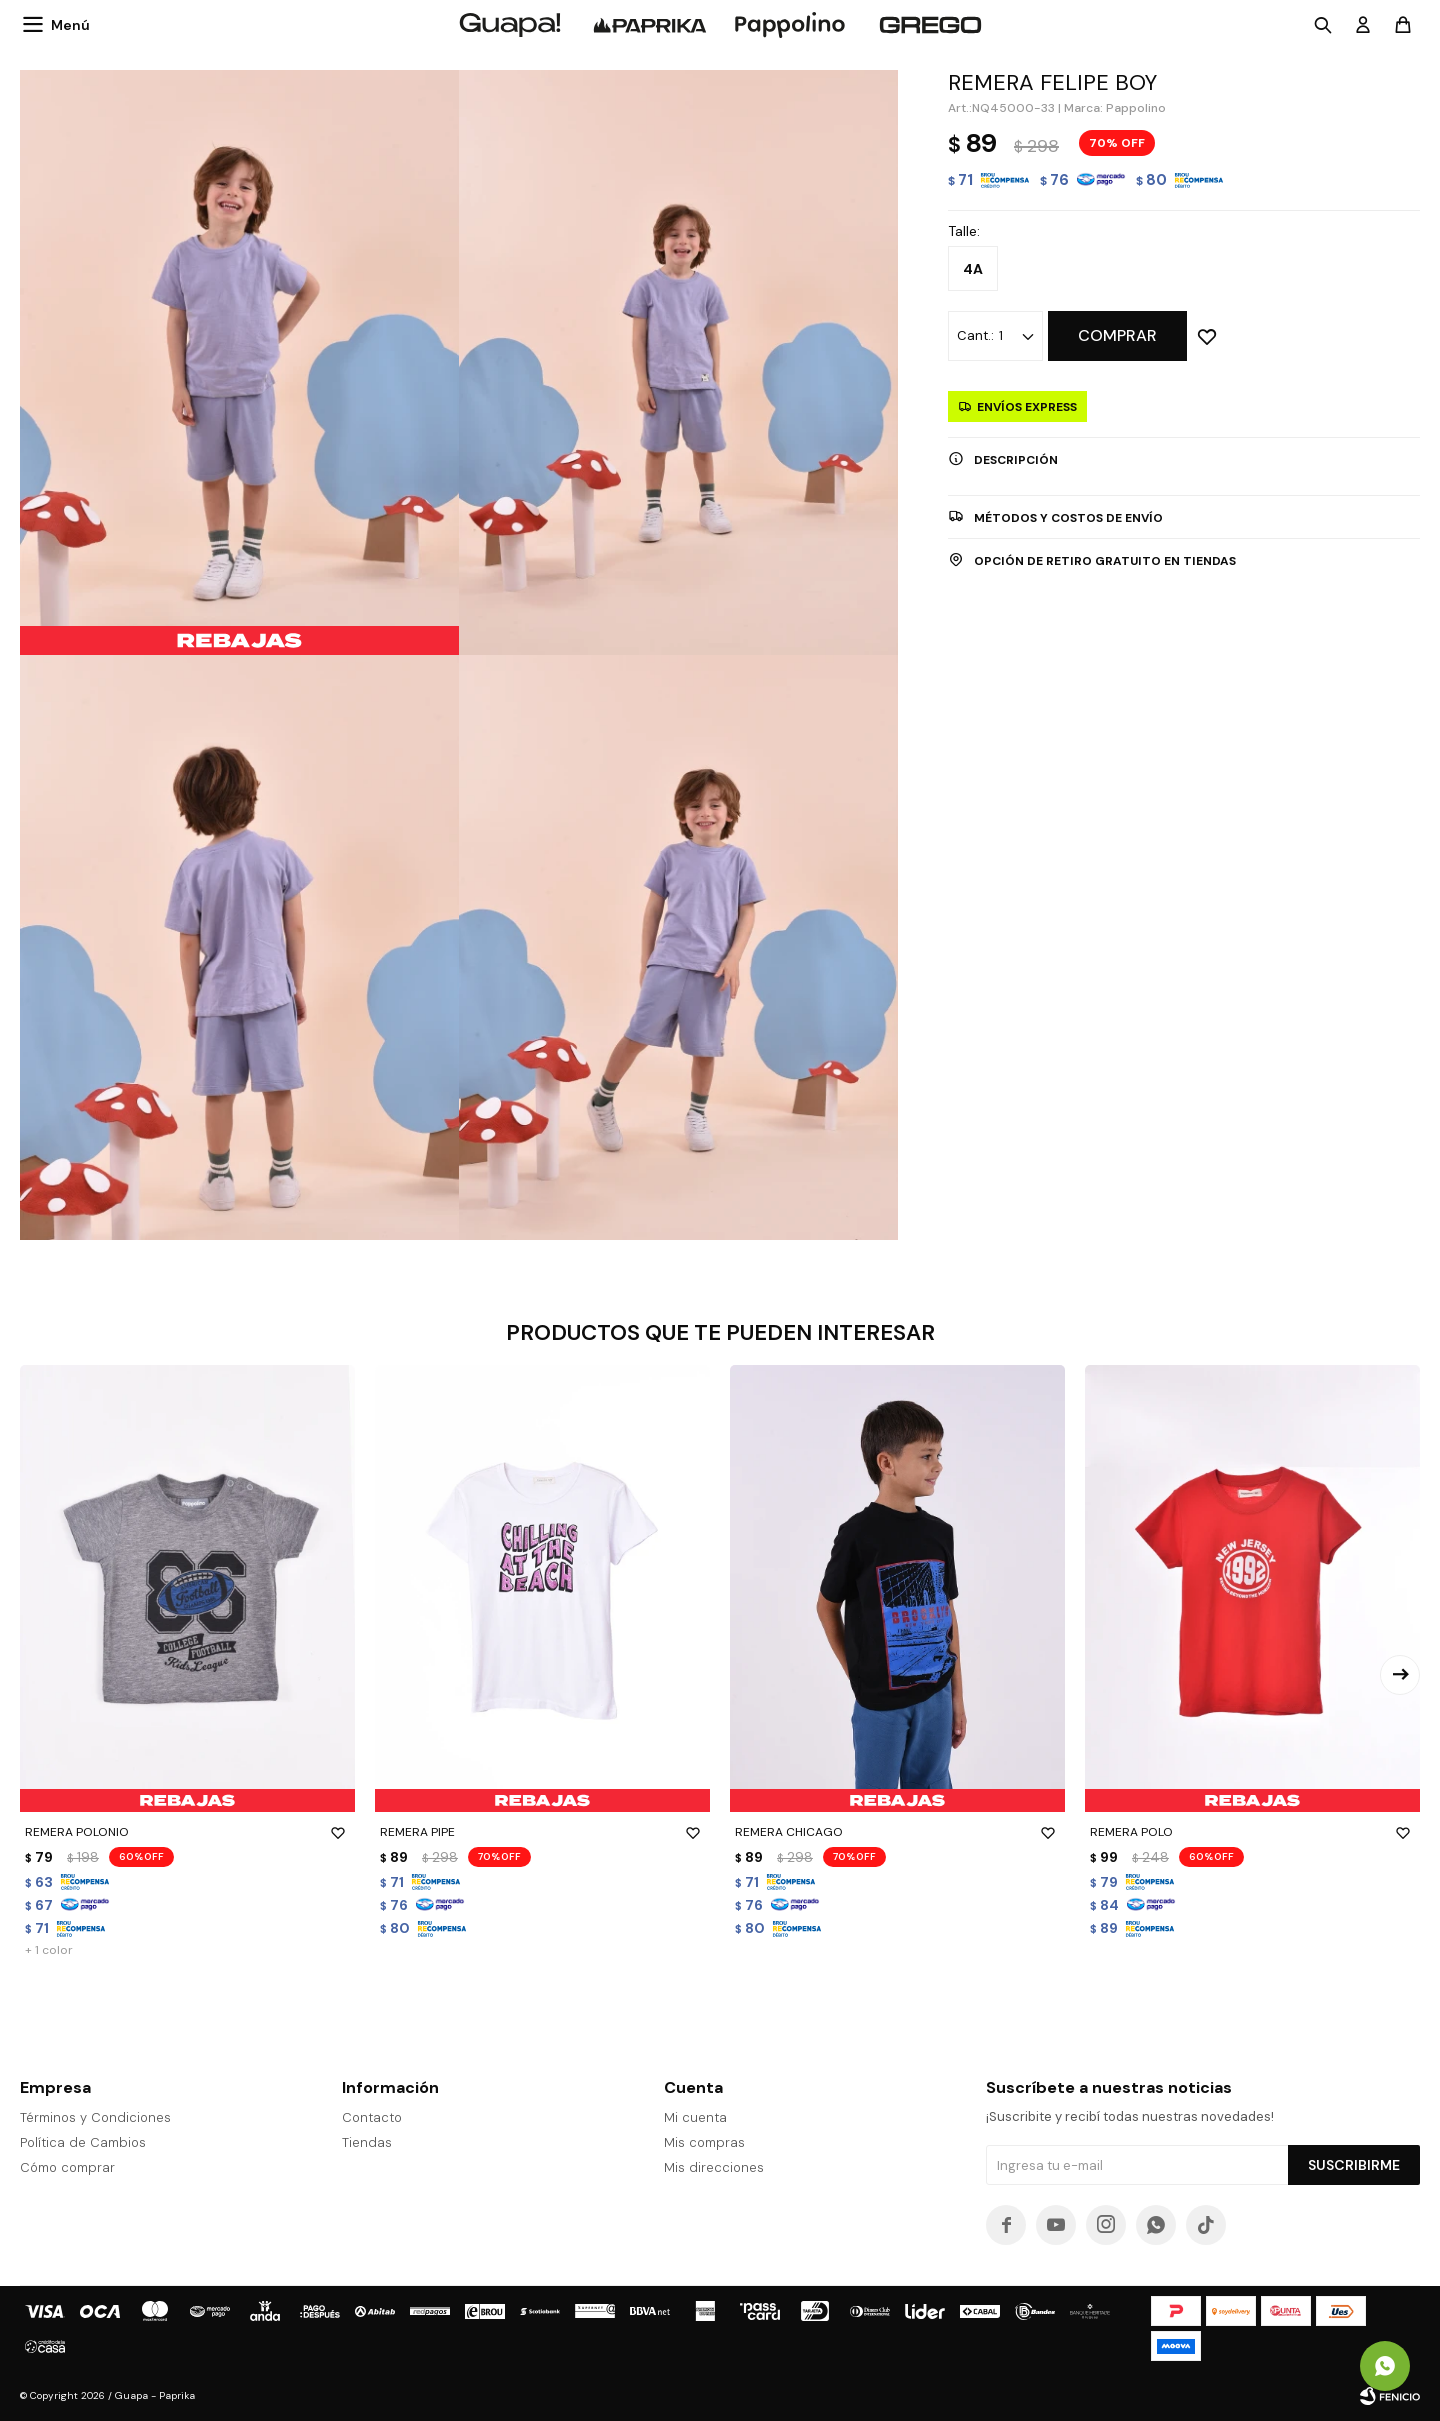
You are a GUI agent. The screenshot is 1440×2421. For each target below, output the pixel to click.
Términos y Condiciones (95, 2117)
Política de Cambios (83, 2142)
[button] (1400, 1675)
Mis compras (704, 2142)
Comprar (1117, 335)
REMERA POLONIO (187, 1832)
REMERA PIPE (542, 1832)
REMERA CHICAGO (897, 1832)
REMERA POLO (1252, 1832)
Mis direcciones (714, 2167)
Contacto (372, 2117)
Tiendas (367, 2142)
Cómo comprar (67, 2167)
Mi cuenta (695, 2117)
